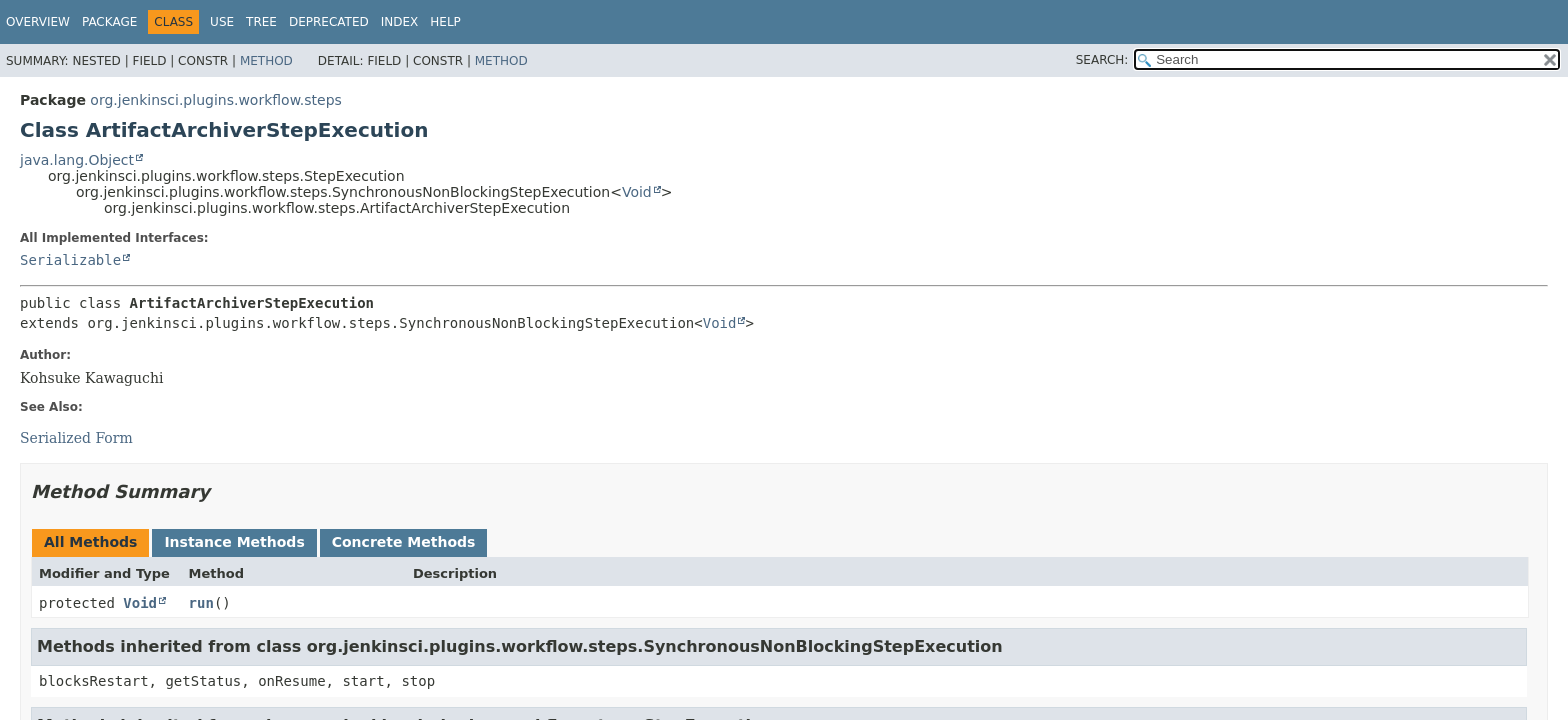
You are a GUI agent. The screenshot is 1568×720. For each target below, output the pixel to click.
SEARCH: (1102, 60)
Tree (261, 22)
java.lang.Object (77, 160)
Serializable (70, 260)
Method (266, 61)
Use (222, 22)
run (201, 603)
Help (445, 22)
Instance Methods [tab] (234, 542)
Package (109, 22)
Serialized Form (76, 438)
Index (400, 22)
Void (637, 192)
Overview (38, 22)
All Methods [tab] (90, 542)
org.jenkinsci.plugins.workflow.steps (216, 100)
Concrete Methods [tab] (404, 542)
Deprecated (329, 22)
